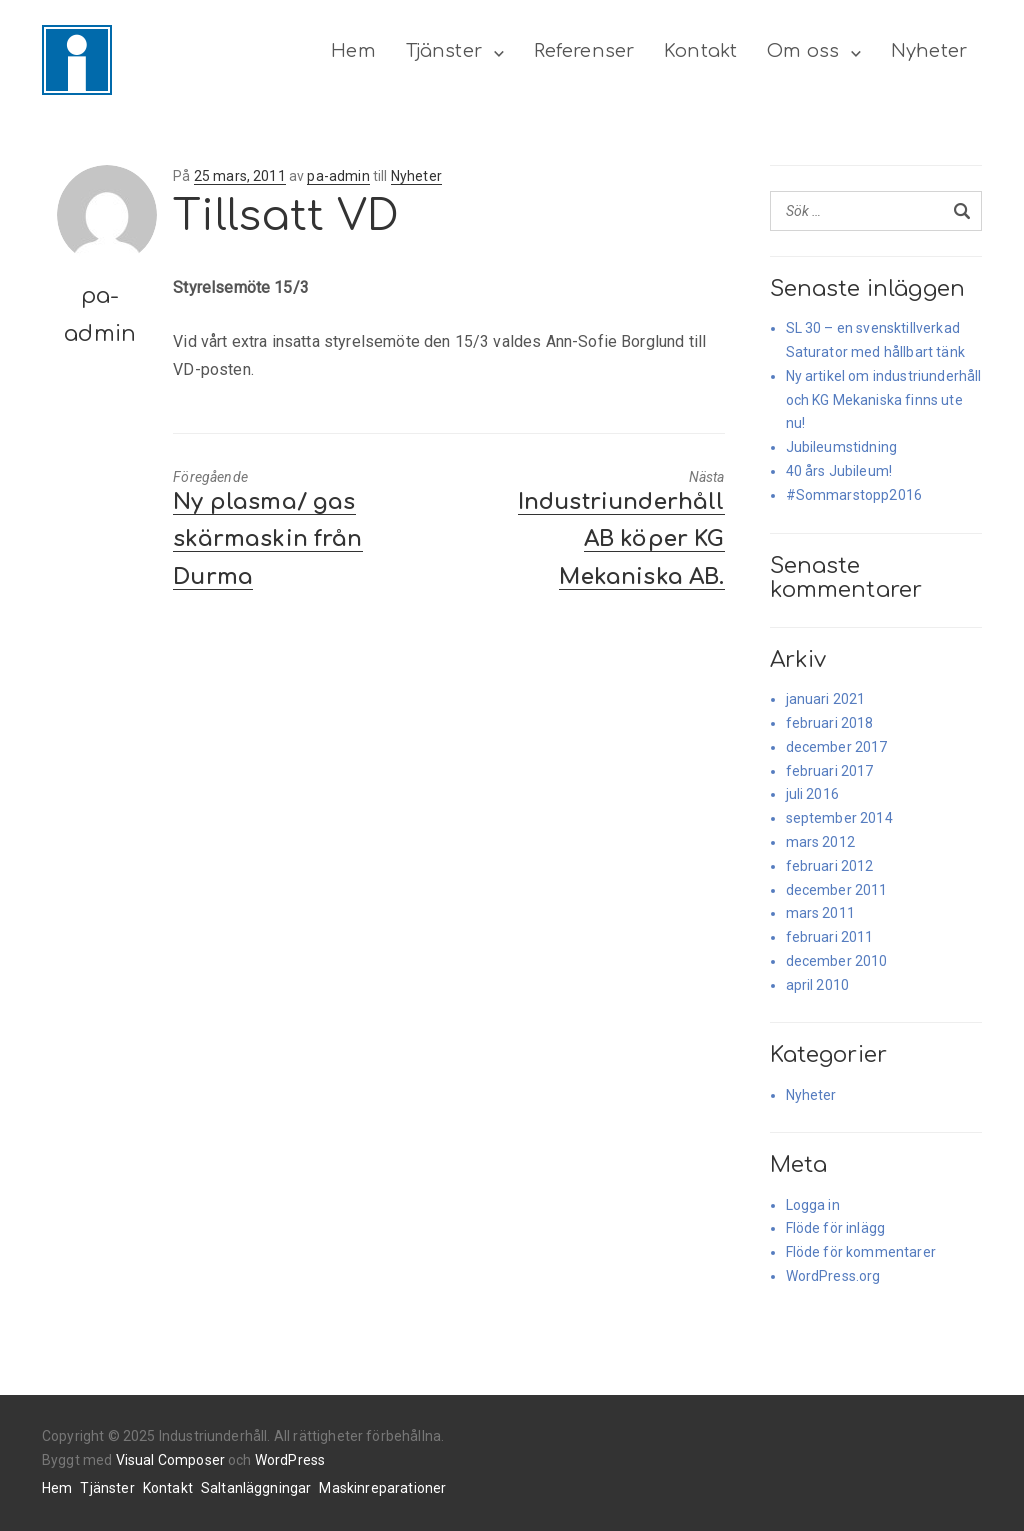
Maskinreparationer (382, 1488)
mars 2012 (820, 842)
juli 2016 (812, 794)
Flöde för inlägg (836, 1228)
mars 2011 (820, 913)
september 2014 (839, 818)
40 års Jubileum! (839, 471)
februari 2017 (830, 771)
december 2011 (837, 890)
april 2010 (818, 985)
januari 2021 (826, 699)
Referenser (584, 51)
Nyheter (929, 51)
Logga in (813, 1205)
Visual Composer (170, 1460)
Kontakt (700, 51)
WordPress (290, 1460)
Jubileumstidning (842, 447)
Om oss (803, 51)
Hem (353, 51)
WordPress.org (833, 1276)
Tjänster (444, 51)
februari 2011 (830, 937)
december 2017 (837, 747)
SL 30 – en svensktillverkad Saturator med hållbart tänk (875, 340)
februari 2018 (830, 723)
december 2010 (837, 961)
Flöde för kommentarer (861, 1252)
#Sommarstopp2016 (854, 495)
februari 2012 (830, 866)
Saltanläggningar (256, 1488)
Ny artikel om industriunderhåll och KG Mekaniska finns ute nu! (884, 400)
